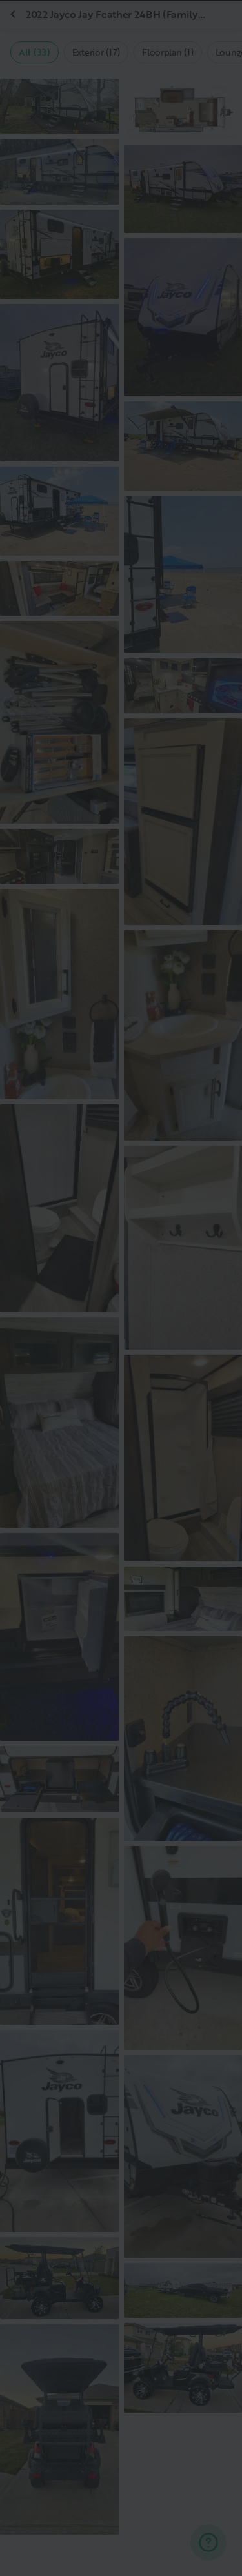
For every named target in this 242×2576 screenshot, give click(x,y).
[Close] (211, 30)
